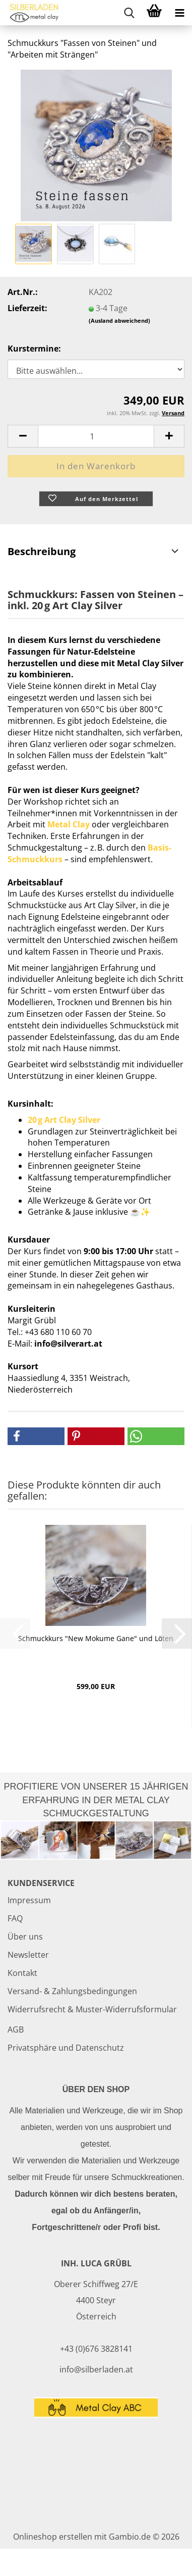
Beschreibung (42, 551)
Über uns (25, 1936)
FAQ (15, 1918)
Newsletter (28, 1954)
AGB (16, 2029)
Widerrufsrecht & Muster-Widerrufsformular (92, 2009)
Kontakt (22, 1972)
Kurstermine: (34, 348)
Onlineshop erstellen (52, 2536)
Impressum (29, 1900)
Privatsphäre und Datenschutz (66, 2047)
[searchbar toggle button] (129, 12)
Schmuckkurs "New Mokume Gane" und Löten (95, 1638)
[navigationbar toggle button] (179, 12)
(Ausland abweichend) (119, 320)
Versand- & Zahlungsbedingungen (72, 1991)
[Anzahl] (96, 436)
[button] (23, 436)
